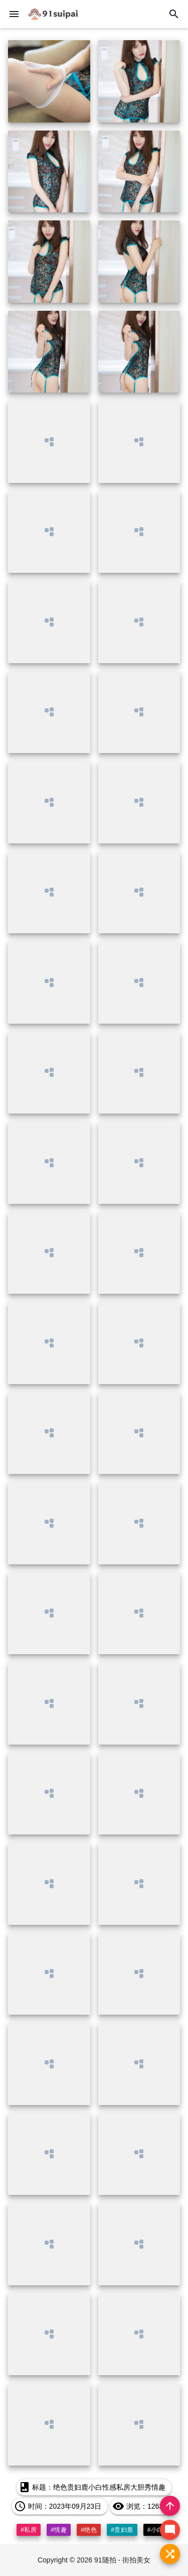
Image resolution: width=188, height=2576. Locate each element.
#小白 (155, 2529)
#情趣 (59, 2529)
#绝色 (89, 2529)
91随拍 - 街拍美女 (122, 2560)
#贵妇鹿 (122, 2529)
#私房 (29, 2529)
